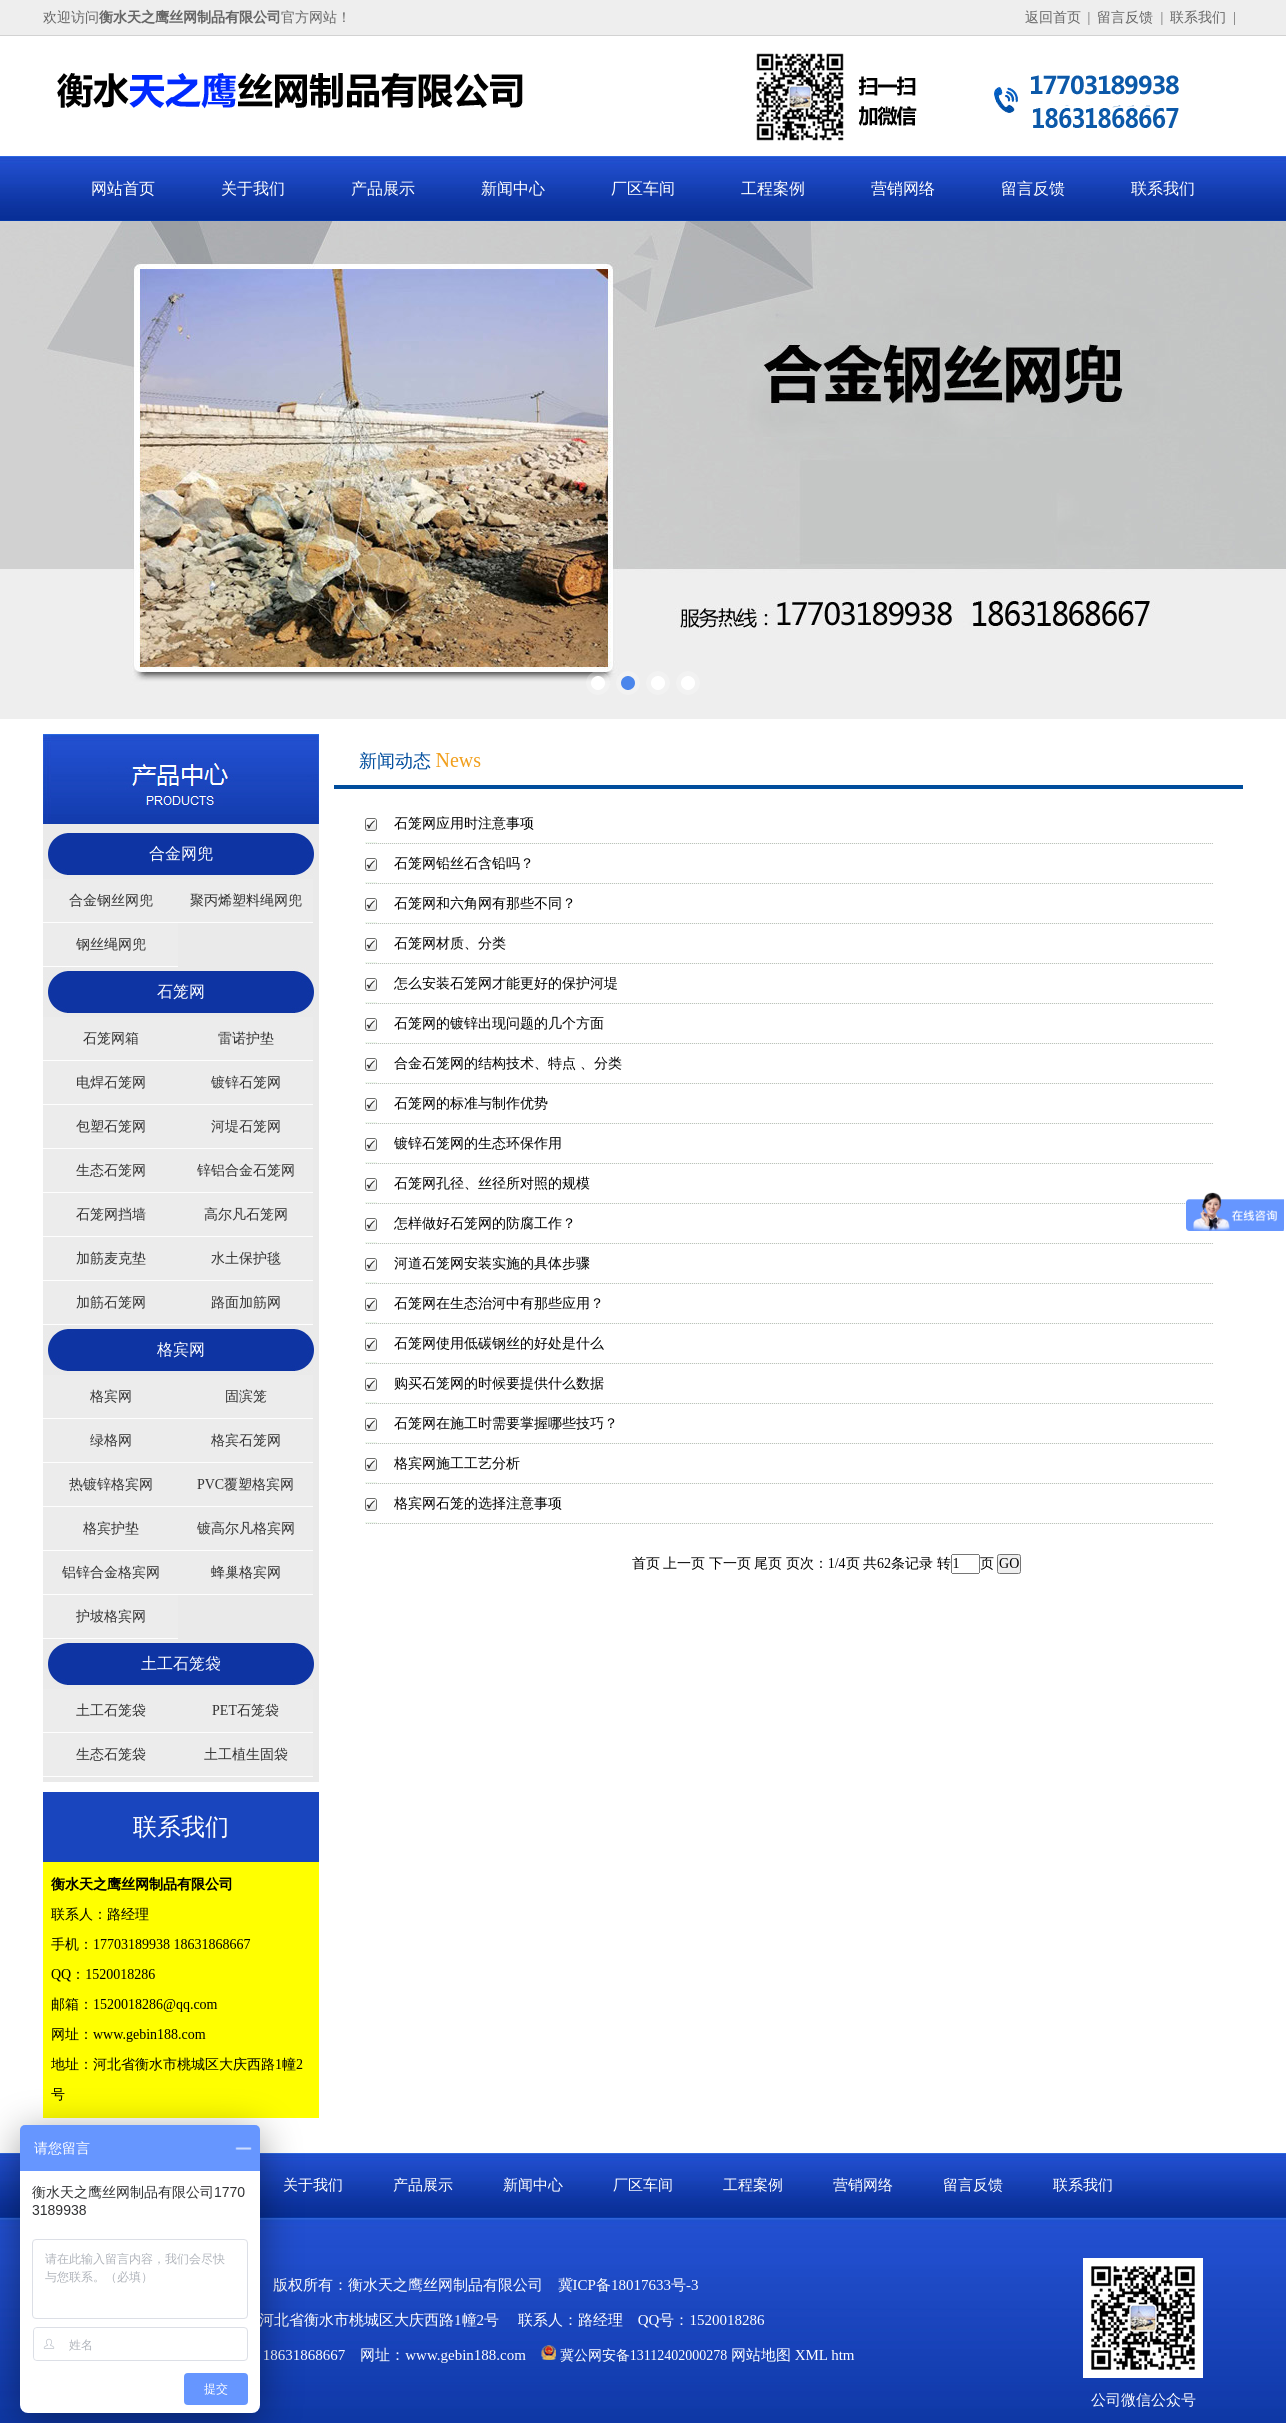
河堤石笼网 (246, 1126)
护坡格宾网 (111, 1616)
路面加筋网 (246, 1302)
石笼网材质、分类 (450, 943)
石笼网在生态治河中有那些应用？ (499, 1303)
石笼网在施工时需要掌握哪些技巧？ (506, 1423)
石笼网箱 (111, 1038)
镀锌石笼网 (246, 1082)
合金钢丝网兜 (111, 900)
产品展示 (383, 188)
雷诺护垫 (246, 1038)
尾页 (768, 1563)
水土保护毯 (246, 1258)
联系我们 (1198, 17)
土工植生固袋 (246, 1754)
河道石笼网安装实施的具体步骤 (492, 1263)
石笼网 (181, 991)
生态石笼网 (111, 1170)
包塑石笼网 (111, 1126)
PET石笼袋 (245, 1710)
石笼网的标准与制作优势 (471, 1103)
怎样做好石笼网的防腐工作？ (485, 1223)
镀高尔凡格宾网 (246, 1528)
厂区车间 (643, 188)
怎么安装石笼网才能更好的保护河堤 (506, 983)
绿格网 (111, 1440)
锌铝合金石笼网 (246, 1170)
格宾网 (181, 1349)
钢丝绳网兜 (111, 944)
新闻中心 (513, 188)
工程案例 (773, 188)
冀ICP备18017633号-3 (628, 2285)
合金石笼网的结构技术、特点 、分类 (508, 1063)
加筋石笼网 (111, 1302)
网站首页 (123, 188)
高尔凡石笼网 (246, 1214)
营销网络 (903, 188)
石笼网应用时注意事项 (464, 823)
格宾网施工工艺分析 (457, 1463)
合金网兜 (181, 853)
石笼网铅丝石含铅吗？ (464, 863)
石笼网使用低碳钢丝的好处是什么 (499, 1343)
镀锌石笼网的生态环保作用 (478, 1143)
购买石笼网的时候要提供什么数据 (499, 1383)
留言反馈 (1125, 17)
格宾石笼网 (246, 1440)
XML (811, 2355)
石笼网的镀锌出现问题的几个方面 (499, 1023)
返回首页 (1053, 17)
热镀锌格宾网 (111, 1484)
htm (842, 2355)
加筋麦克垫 (111, 1258)
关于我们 (253, 188)
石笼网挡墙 (111, 1214)
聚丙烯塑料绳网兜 (246, 900)
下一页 (730, 1563)
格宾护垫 (111, 1528)
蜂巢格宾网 (246, 1572)
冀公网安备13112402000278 (643, 2355)
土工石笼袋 (181, 1663)
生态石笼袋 (111, 1754)
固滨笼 (246, 1396)
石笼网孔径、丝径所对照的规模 (492, 1183)
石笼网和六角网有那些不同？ (485, 903)
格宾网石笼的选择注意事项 (478, 1503)
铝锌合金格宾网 (111, 1572)
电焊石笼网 (111, 1082)
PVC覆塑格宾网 (245, 1484)
